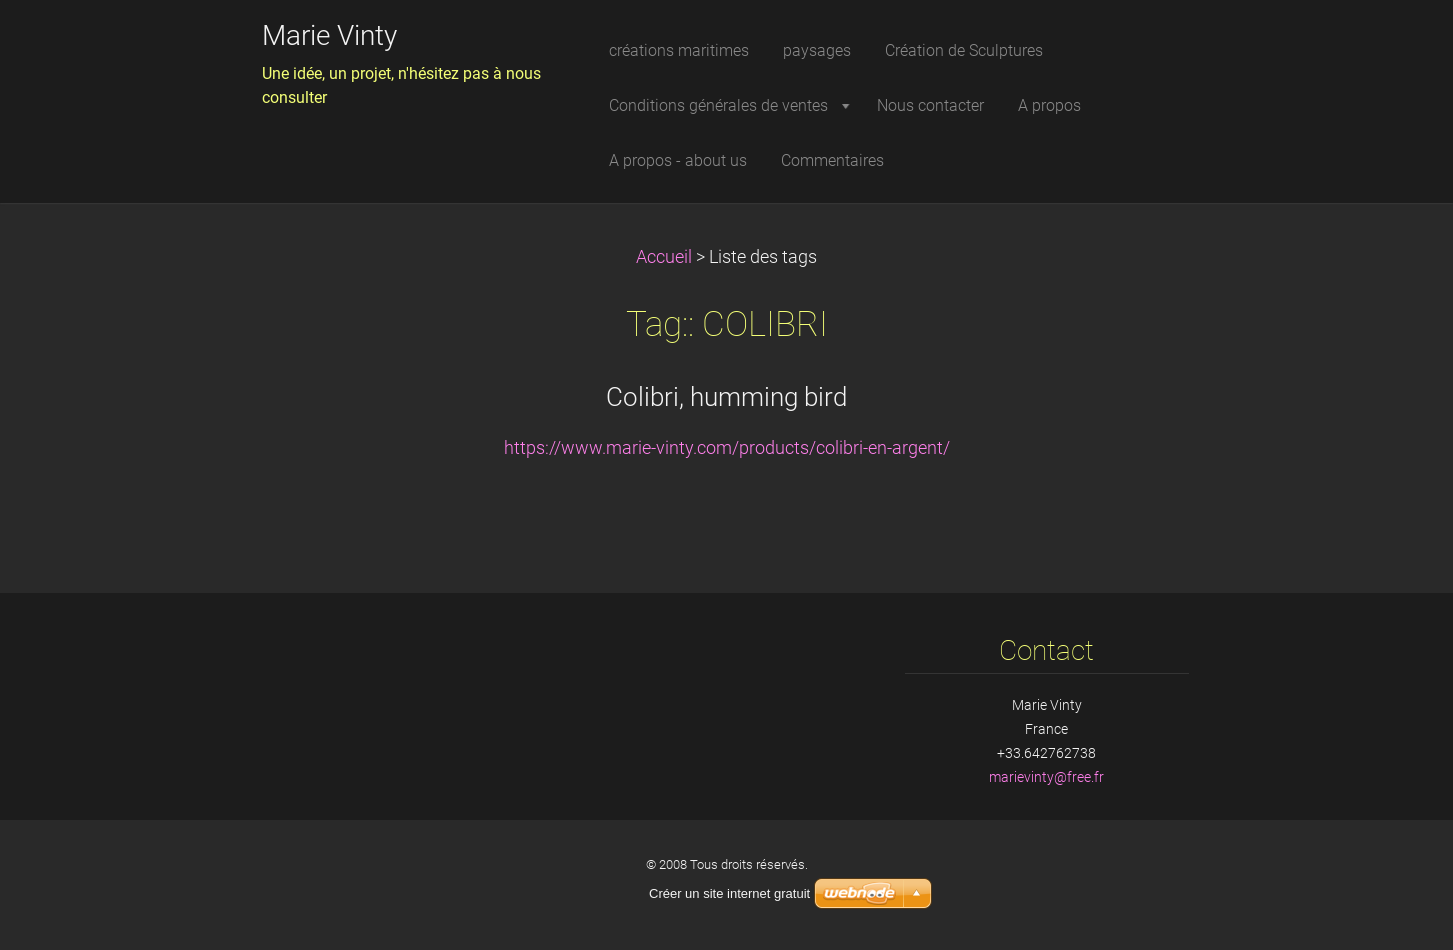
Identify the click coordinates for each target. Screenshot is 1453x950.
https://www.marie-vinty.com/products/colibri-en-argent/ (727, 448)
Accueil (664, 257)
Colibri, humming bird (726, 397)
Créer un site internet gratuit (729, 893)
